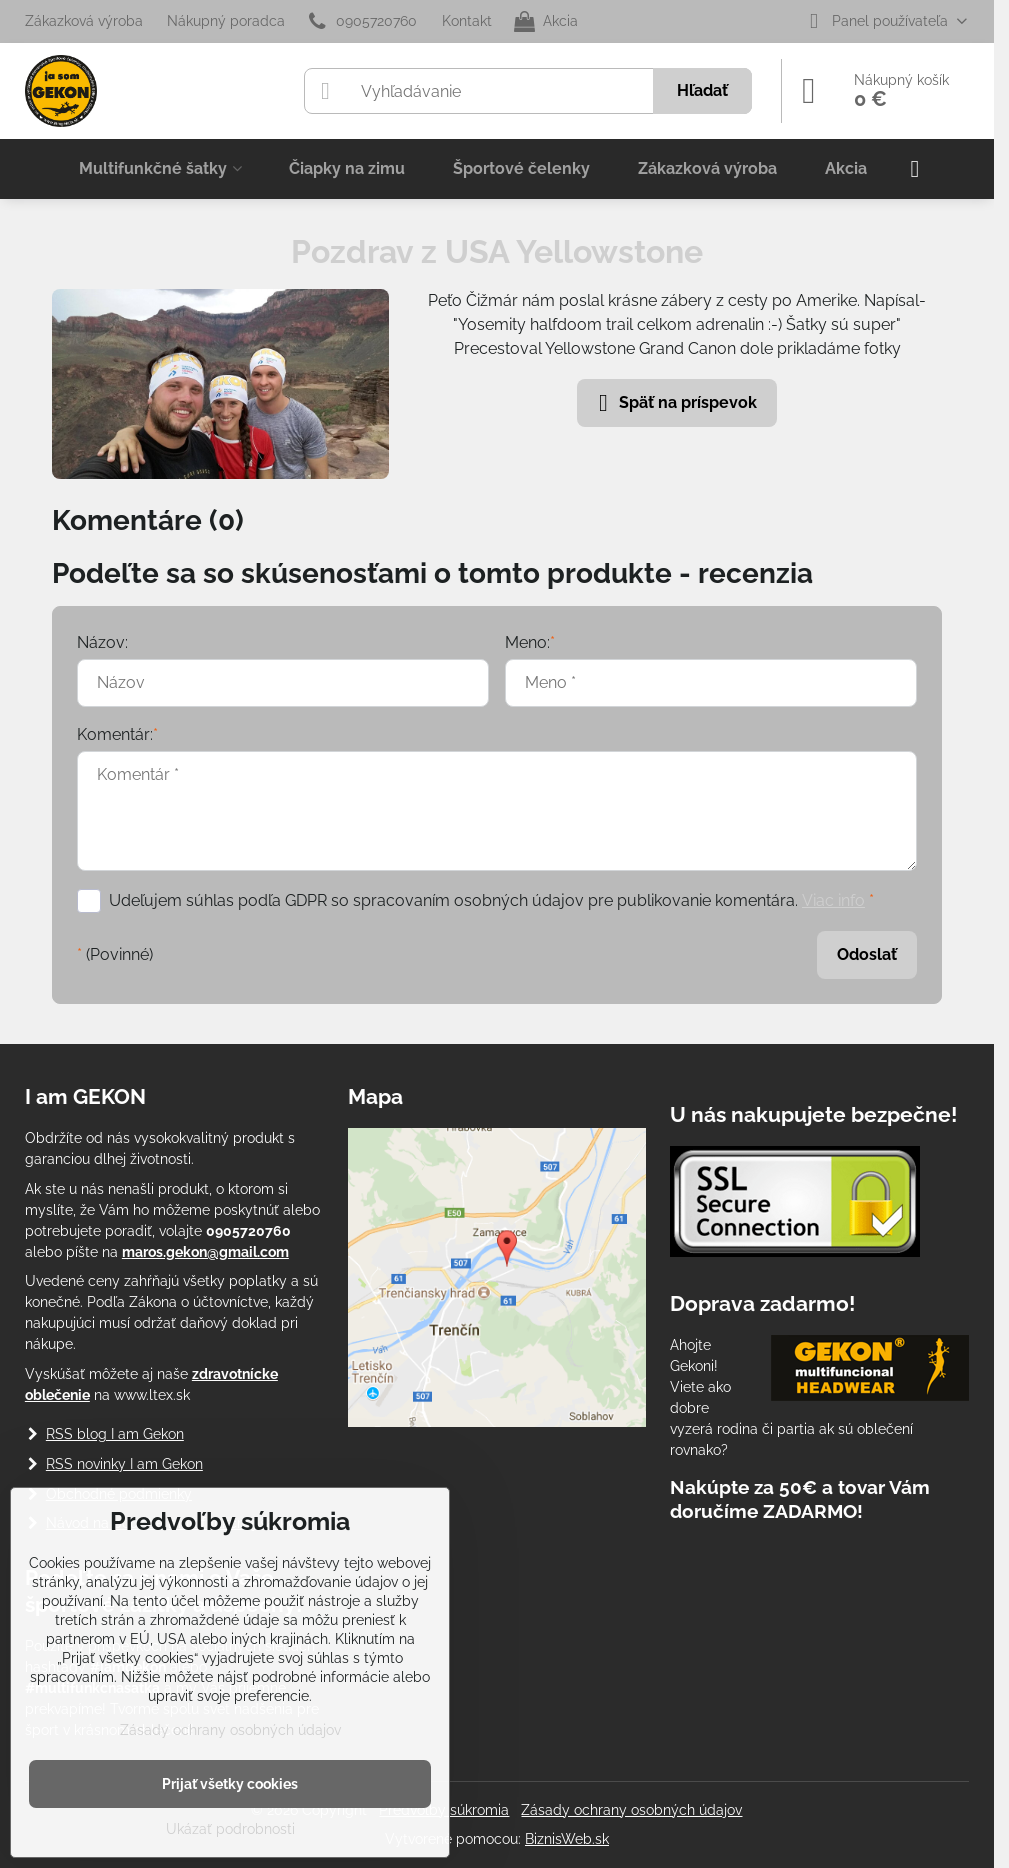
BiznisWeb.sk (567, 1839)
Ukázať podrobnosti (230, 1829)
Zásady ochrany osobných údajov (631, 1810)
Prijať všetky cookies (230, 1784)
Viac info (833, 900)
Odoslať (867, 954)
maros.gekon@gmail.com (205, 1252)
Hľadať (702, 90)
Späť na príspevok (674, 403)
